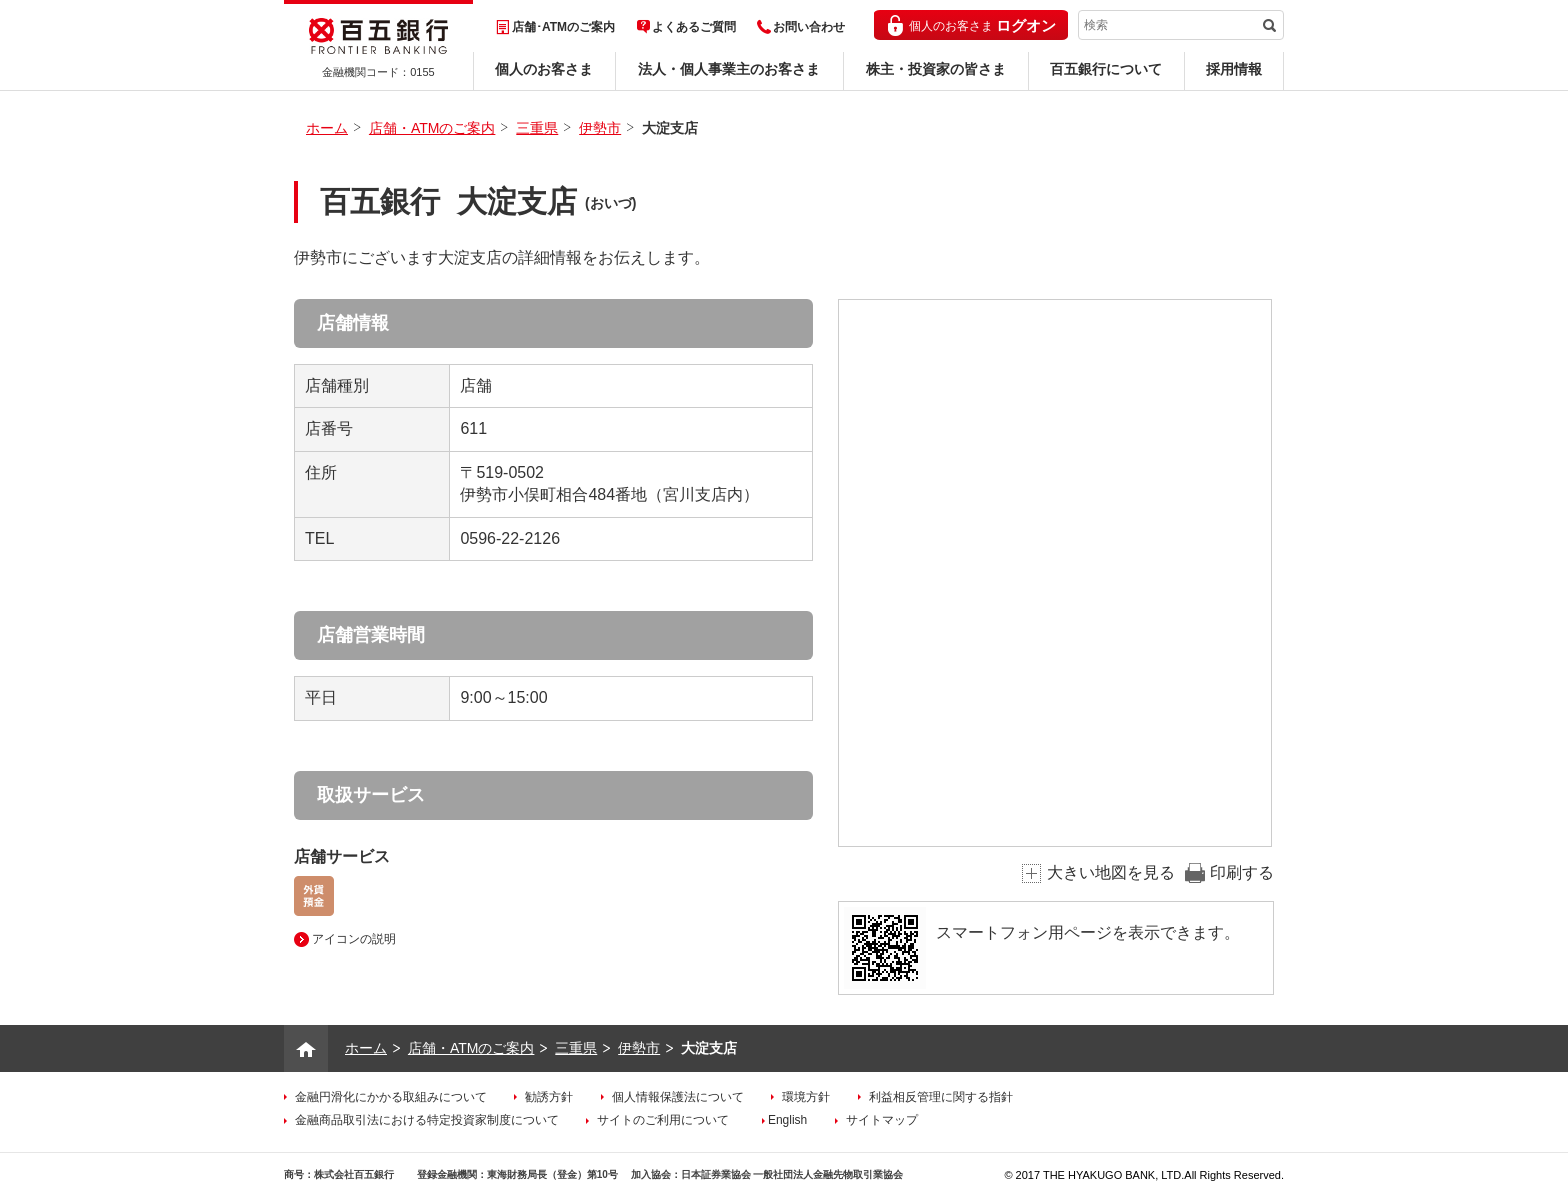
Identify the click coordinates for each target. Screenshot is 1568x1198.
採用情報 (1234, 69)
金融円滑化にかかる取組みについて (391, 1097)
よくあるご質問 (694, 27)
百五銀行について (1106, 69)
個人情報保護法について (678, 1097)
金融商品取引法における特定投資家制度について (427, 1120)
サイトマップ (882, 1120)
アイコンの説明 (354, 939)
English (787, 1120)
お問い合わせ (809, 27)
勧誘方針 (549, 1097)
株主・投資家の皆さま (936, 69)
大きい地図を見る (1111, 872)
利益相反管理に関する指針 (941, 1097)
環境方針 (806, 1097)
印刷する (1242, 872)
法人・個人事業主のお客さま (729, 69)
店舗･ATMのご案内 (563, 27)
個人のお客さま (544, 69)
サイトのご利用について (663, 1120)
